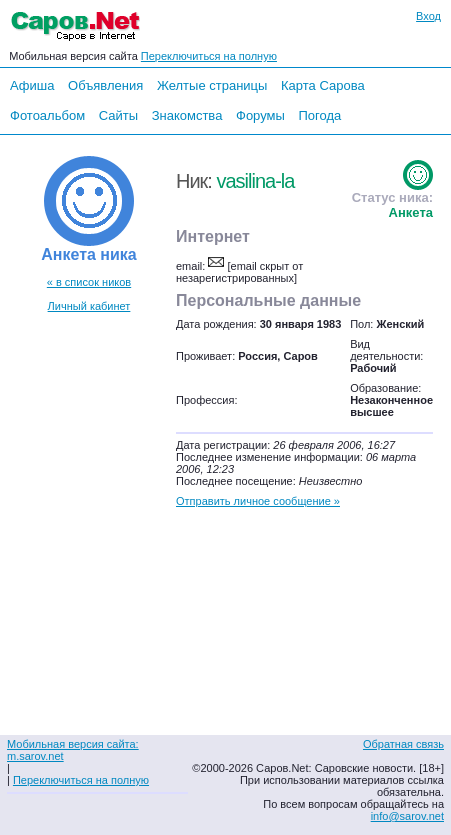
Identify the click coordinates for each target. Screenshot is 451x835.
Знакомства (187, 115)
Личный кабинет (89, 306)
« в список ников (89, 282)
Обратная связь (403, 744)
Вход (428, 16)
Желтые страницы (212, 85)
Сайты (118, 115)
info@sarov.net (407, 816)
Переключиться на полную (209, 56)
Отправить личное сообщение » (258, 501)
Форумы (260, 115)
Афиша (32, 85)
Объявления (105, 85)
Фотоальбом (47, 115)
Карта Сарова (323, 85)
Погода (319, 115)
